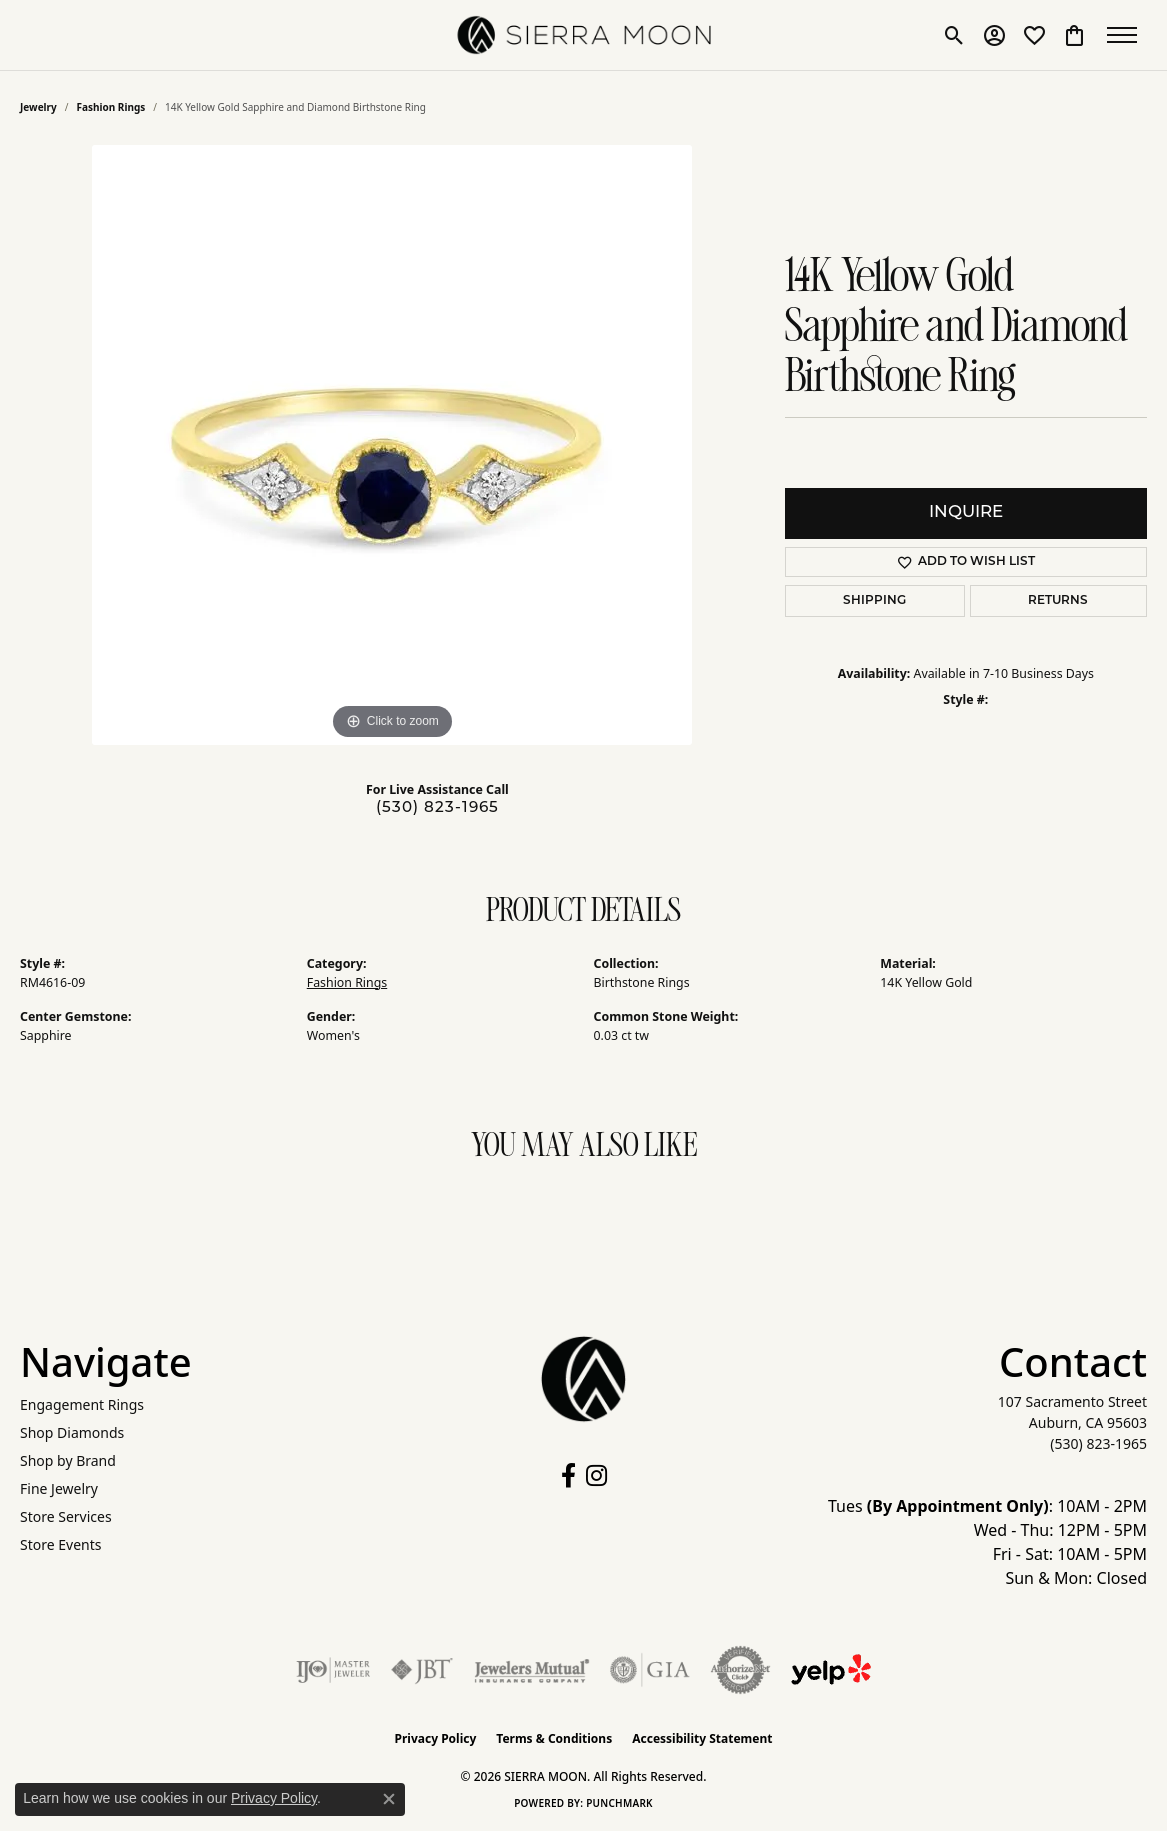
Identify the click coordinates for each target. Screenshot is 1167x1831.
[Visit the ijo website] (333, 1670)
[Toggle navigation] (1127, 35)
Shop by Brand (68, 1460)
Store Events (60, 1544)
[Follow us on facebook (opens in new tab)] (568, 1476)
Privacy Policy (436, 1738)
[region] (392, 445)
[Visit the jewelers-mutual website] (531, 1670)
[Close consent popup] (389, 1799)
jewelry (38, 107)
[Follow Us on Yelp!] (831, 1670)
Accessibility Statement (702, 1738)
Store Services (66, 1516)
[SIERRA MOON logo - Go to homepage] (583, 35)
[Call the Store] (1098, 1443)
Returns (1058, 601)
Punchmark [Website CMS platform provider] (619, 1803)
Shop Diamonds (72, 1432)
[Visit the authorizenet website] (741, 1670)
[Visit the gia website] (650, 1670)
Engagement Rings (82, 1404)
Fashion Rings (111, 107)
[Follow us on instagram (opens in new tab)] (596, 1476)
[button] (954, 35)
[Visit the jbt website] (422, 1670)
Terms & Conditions (554, 1738)
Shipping (874, 601)
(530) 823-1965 (437, 808)
